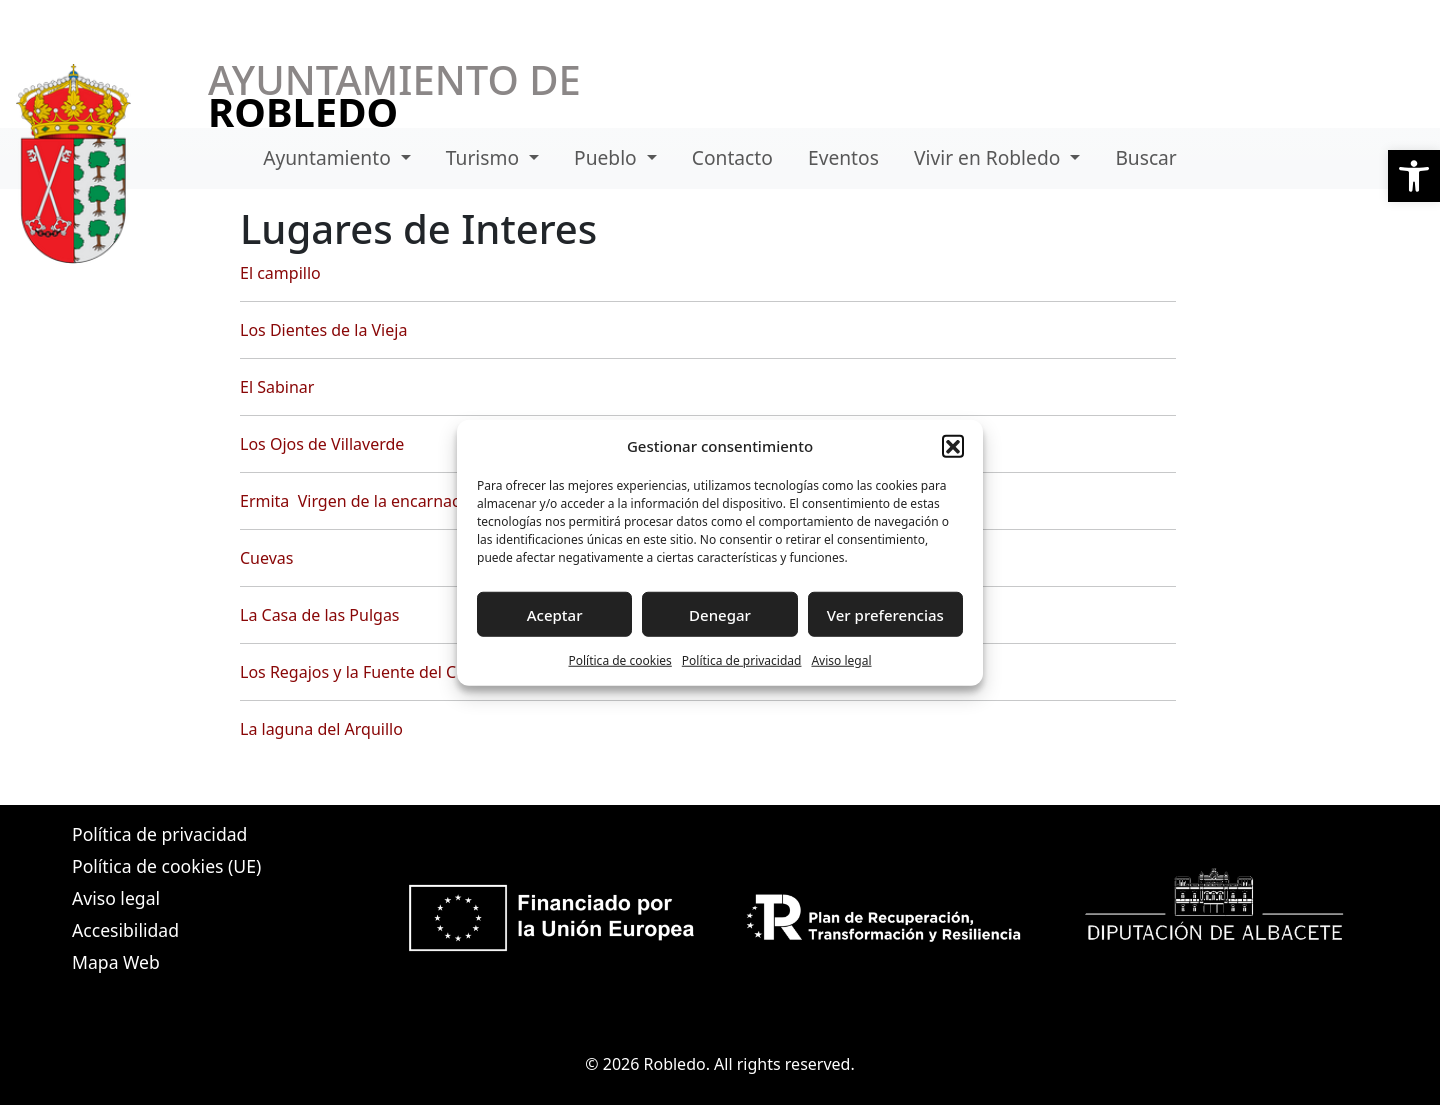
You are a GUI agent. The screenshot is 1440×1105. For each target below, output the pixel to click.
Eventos (843, 157)
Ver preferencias (885, 614)
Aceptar (555, 614)
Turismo (485, 157)
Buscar (1145, 157)
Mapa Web (116, 962)
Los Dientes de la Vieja (323, 330)
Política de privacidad (742, 660)
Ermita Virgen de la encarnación (361, 501)
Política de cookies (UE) (166, 866)
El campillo (280, 273)
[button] (1414, 176)
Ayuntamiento (329, 157)
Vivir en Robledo (989, 157)
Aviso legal (841, 660)
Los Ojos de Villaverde (322, 444)
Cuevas (266, 558)
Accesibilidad (125, 930)
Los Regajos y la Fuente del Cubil (362, 672)
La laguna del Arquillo (321, 729)
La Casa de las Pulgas (320, 615)
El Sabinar (277, 387)
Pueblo (608, 157)
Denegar (720, 614)
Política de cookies (619, 660)
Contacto (732, 157)
